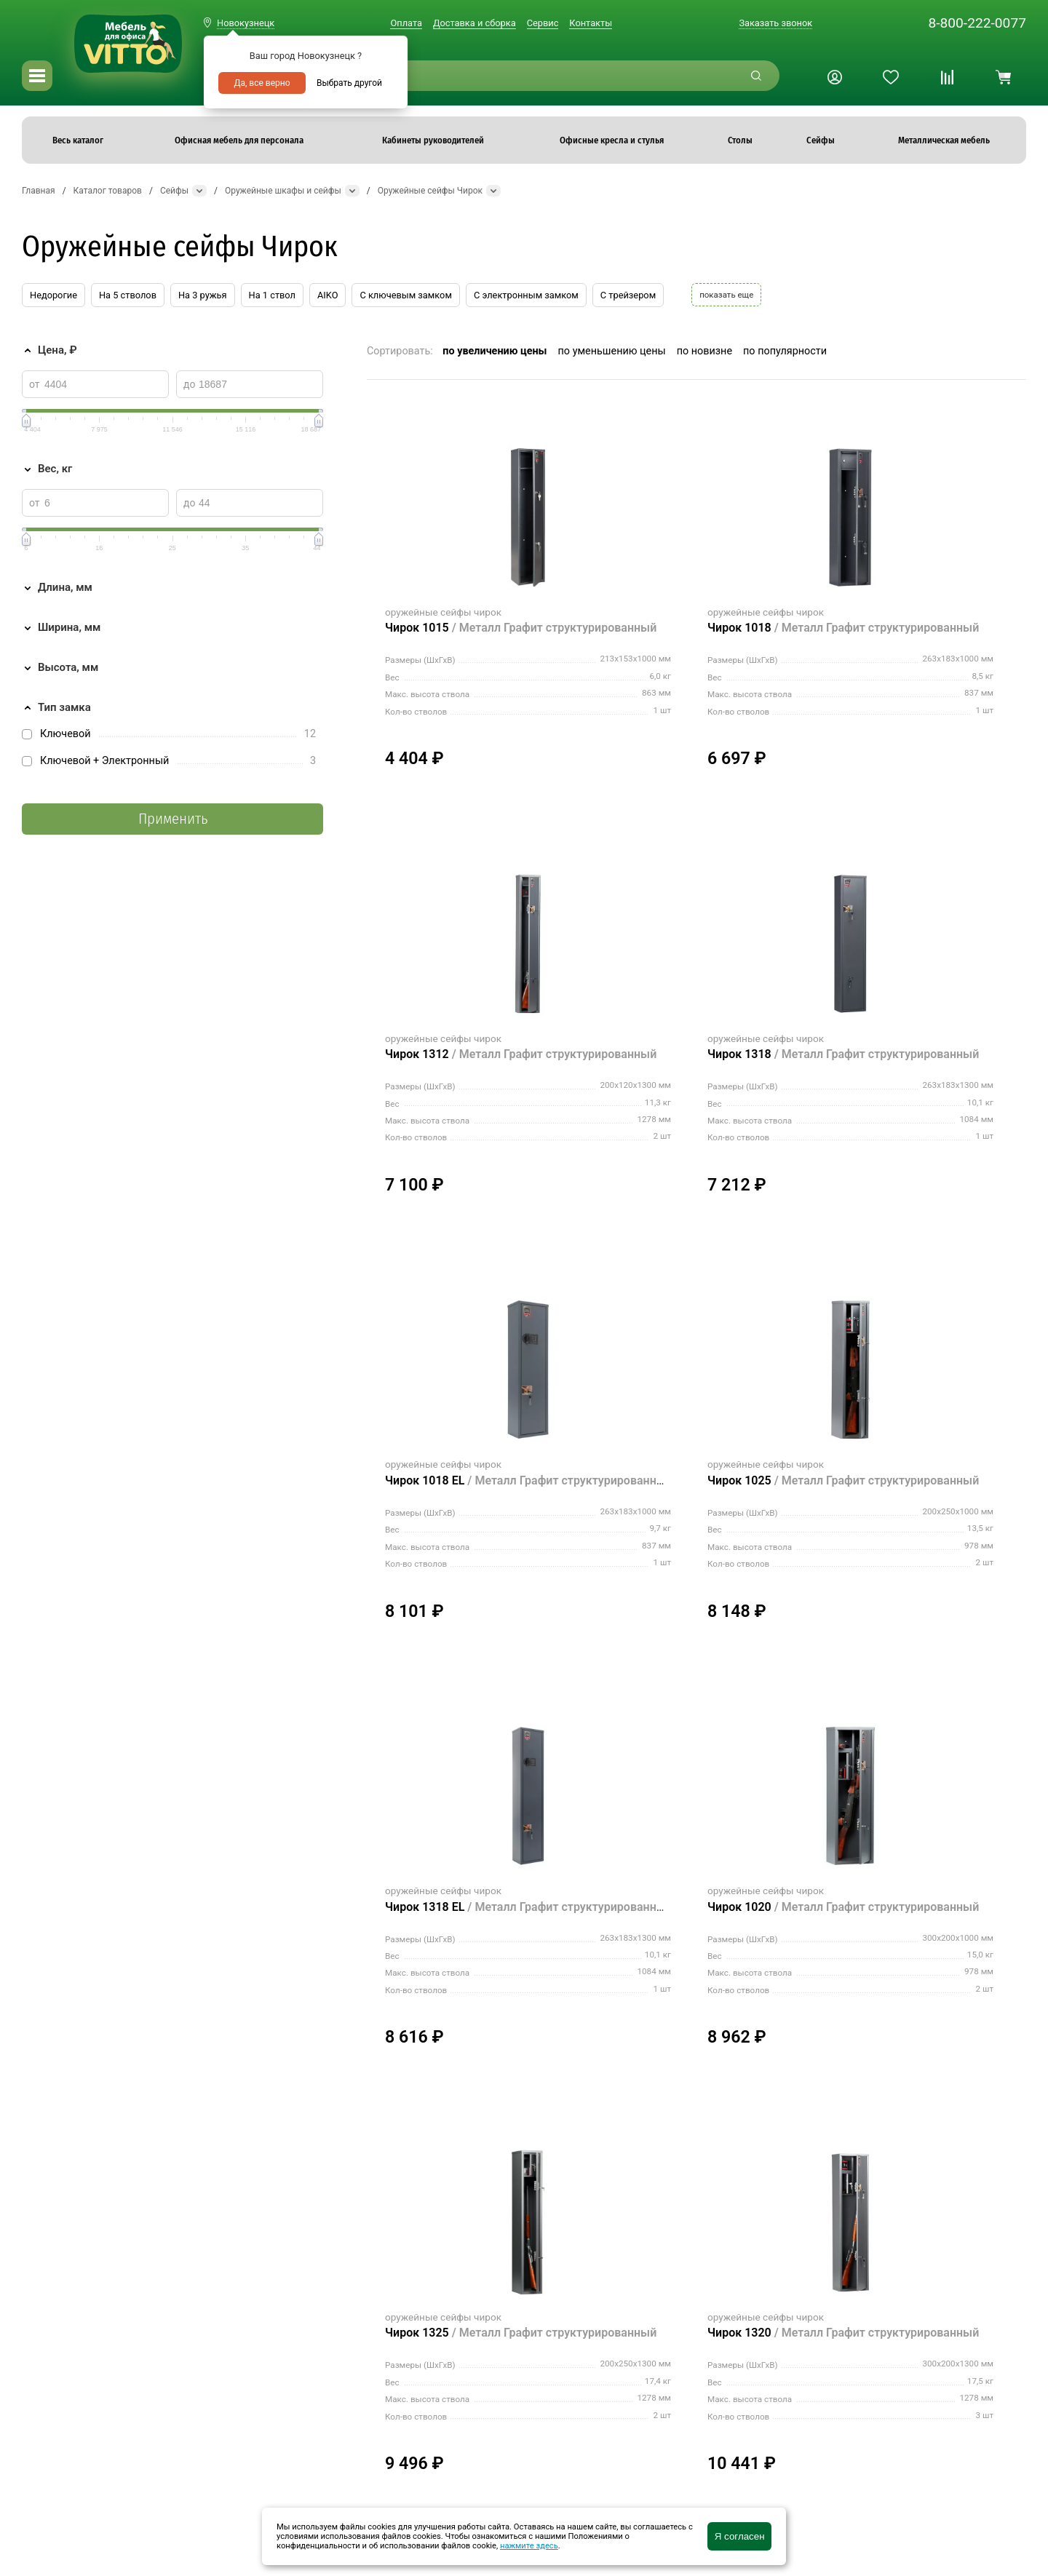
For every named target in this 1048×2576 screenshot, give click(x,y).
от (34, 384)
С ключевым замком (405, 295)
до (189, 384)
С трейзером (628, 295)
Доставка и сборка (474, 22)
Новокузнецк (245, 22)
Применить (172, 819)
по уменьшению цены (612, 351)
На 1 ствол (272, 295)
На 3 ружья (202, 295)
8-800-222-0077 (977, 23)
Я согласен (740, 2536)
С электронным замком (526, 295)
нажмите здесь (529, 2546)
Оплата (405, 22)
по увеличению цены (494, 351)
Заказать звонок (775, 22)
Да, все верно (262, 83)
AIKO (327, 295)
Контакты (590, 22)
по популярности (785, 351)
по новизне (704, 351)
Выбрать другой (349, 83)
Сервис (543, 22)
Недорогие (53, 295)
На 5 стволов (127, 295)
